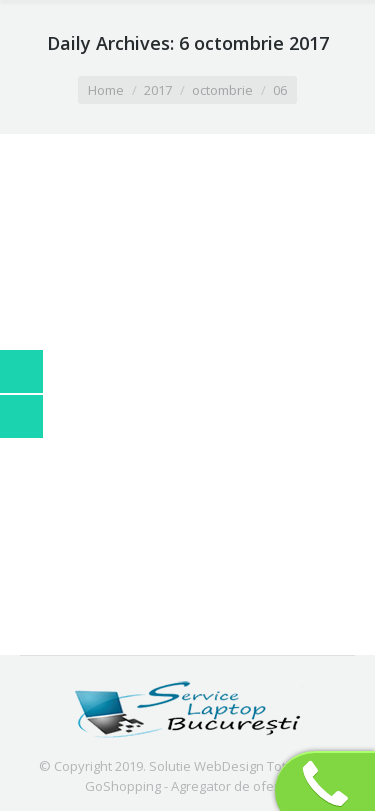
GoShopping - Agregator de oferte (188, 786)
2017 (158, 90)
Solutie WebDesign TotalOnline (243, 766)
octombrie (222, 90)
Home (106, 90)
